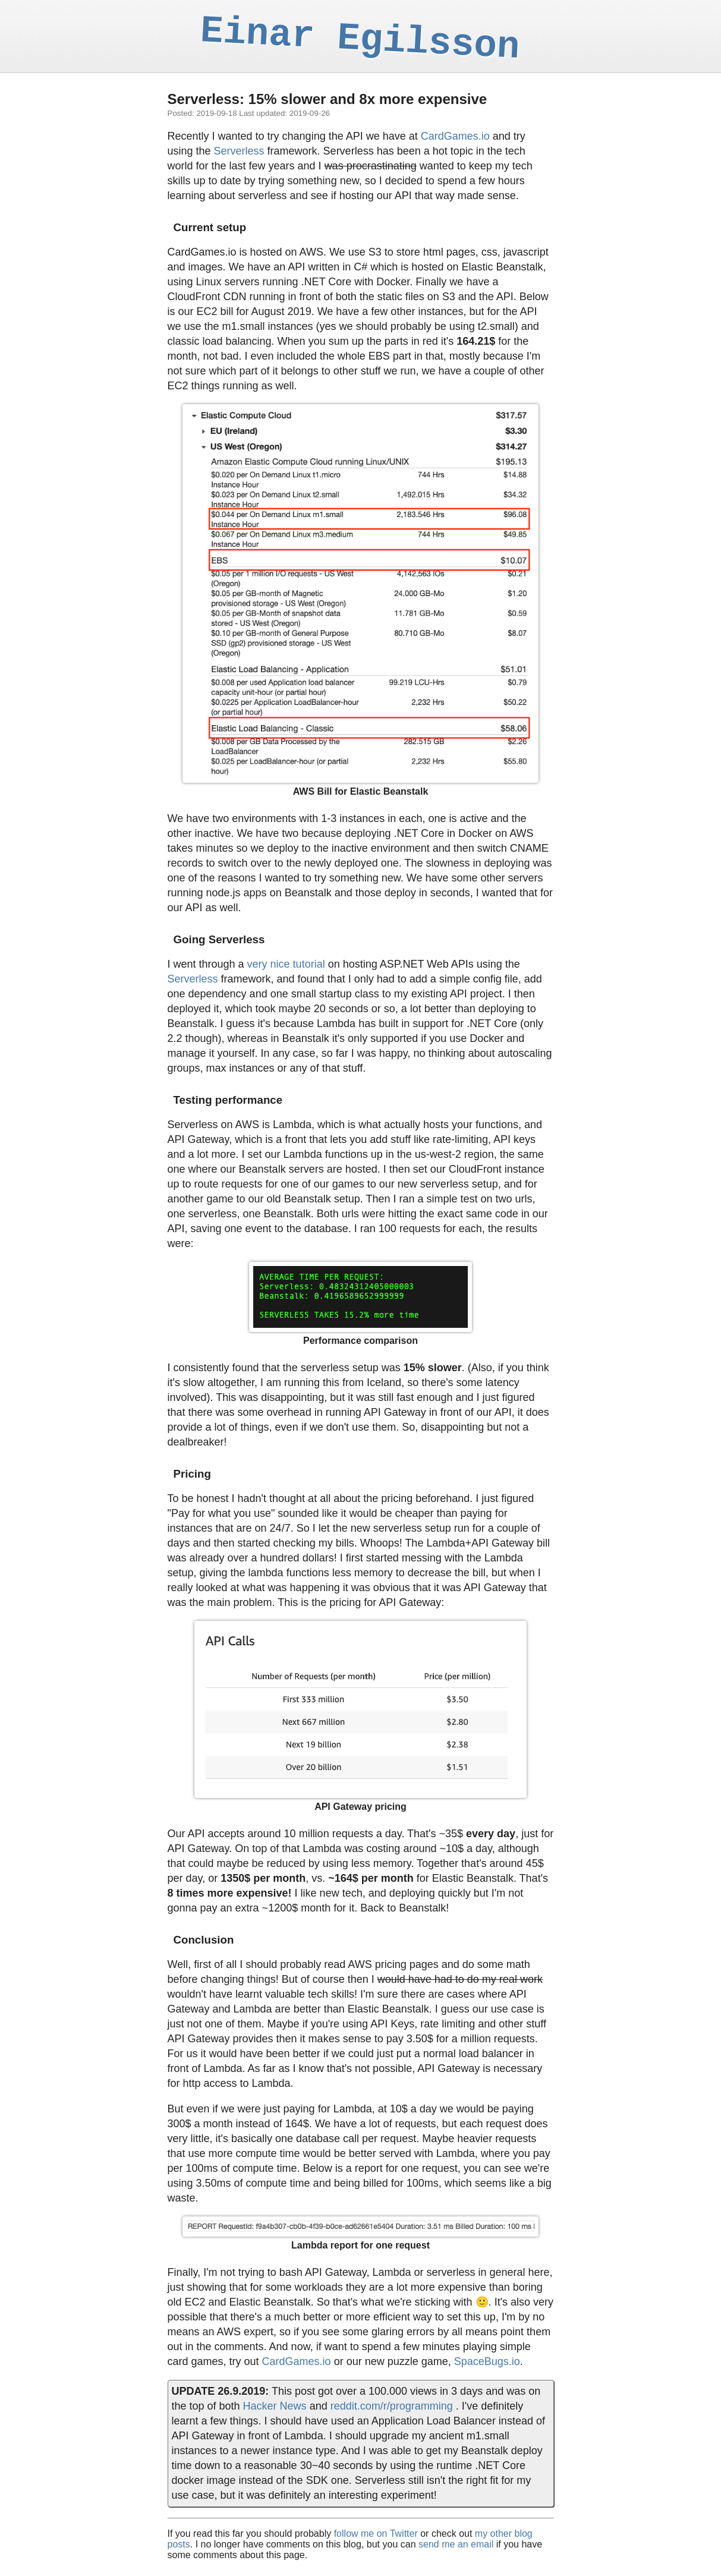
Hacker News (275, 2406)
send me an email (455, 2544)
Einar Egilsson (360, 39)
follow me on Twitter (376, 2533)
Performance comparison (360, 1341)
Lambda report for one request (360, 2245)
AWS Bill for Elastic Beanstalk (361, 791)
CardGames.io (455, 136)
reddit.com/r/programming (391, 2406)
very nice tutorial (286, 964)
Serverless (239, 151)
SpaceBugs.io (487, 2361)
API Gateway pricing (360, 1807)
